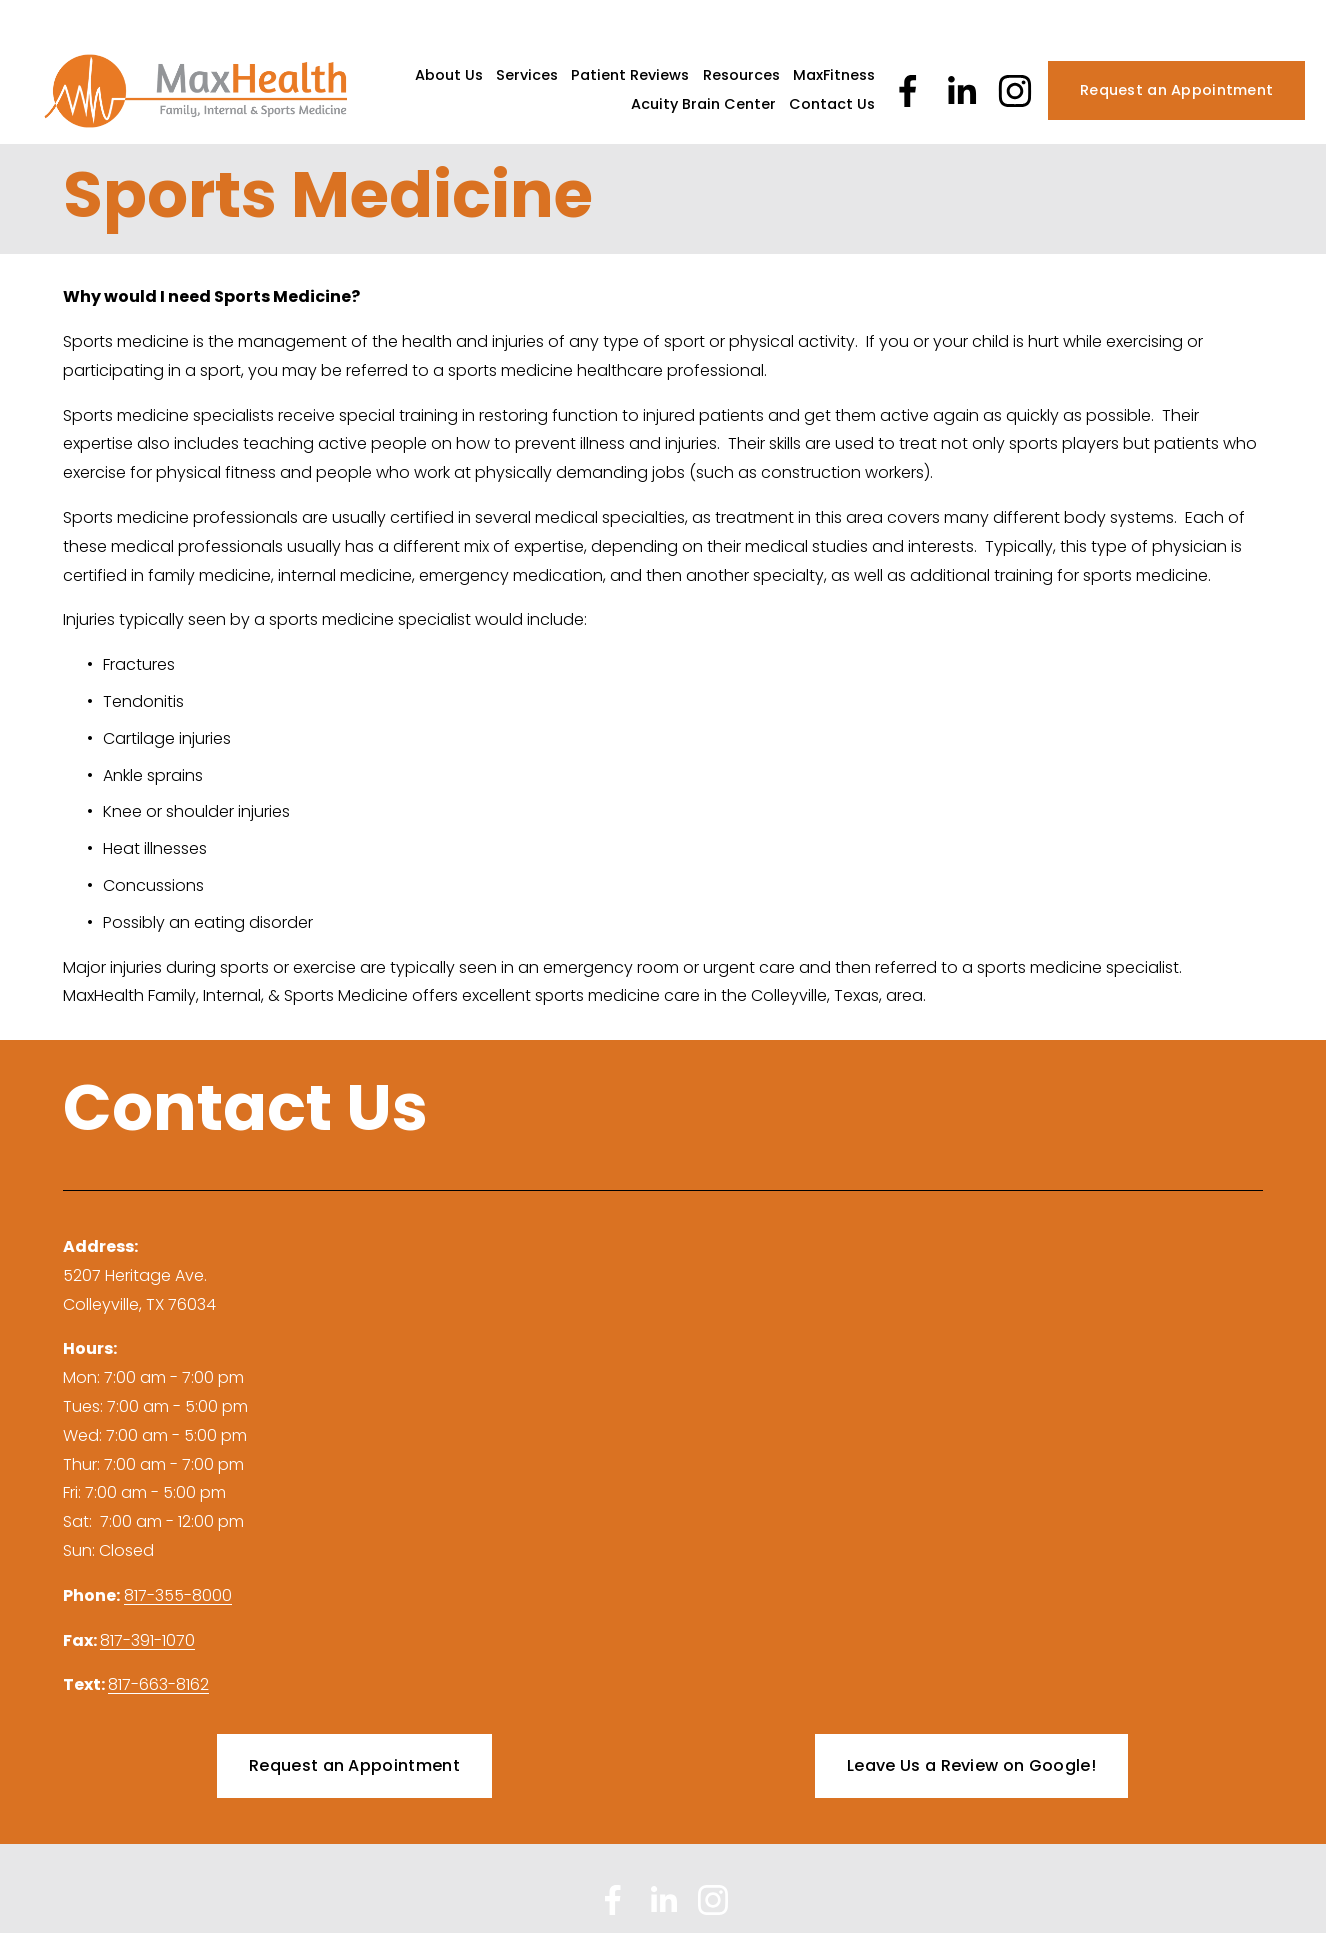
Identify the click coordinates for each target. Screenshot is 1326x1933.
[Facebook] (908, 91)
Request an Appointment (1176, 90)
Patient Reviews (630, 75)
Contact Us (832, 104)
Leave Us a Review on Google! (971, 1765)
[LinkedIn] (961, 91)
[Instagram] (1015, 91)
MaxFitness (834, 75)
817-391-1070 (147, 1640)
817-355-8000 (178, 1595)
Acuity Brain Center (703, 104)
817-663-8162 (158, 1684)
